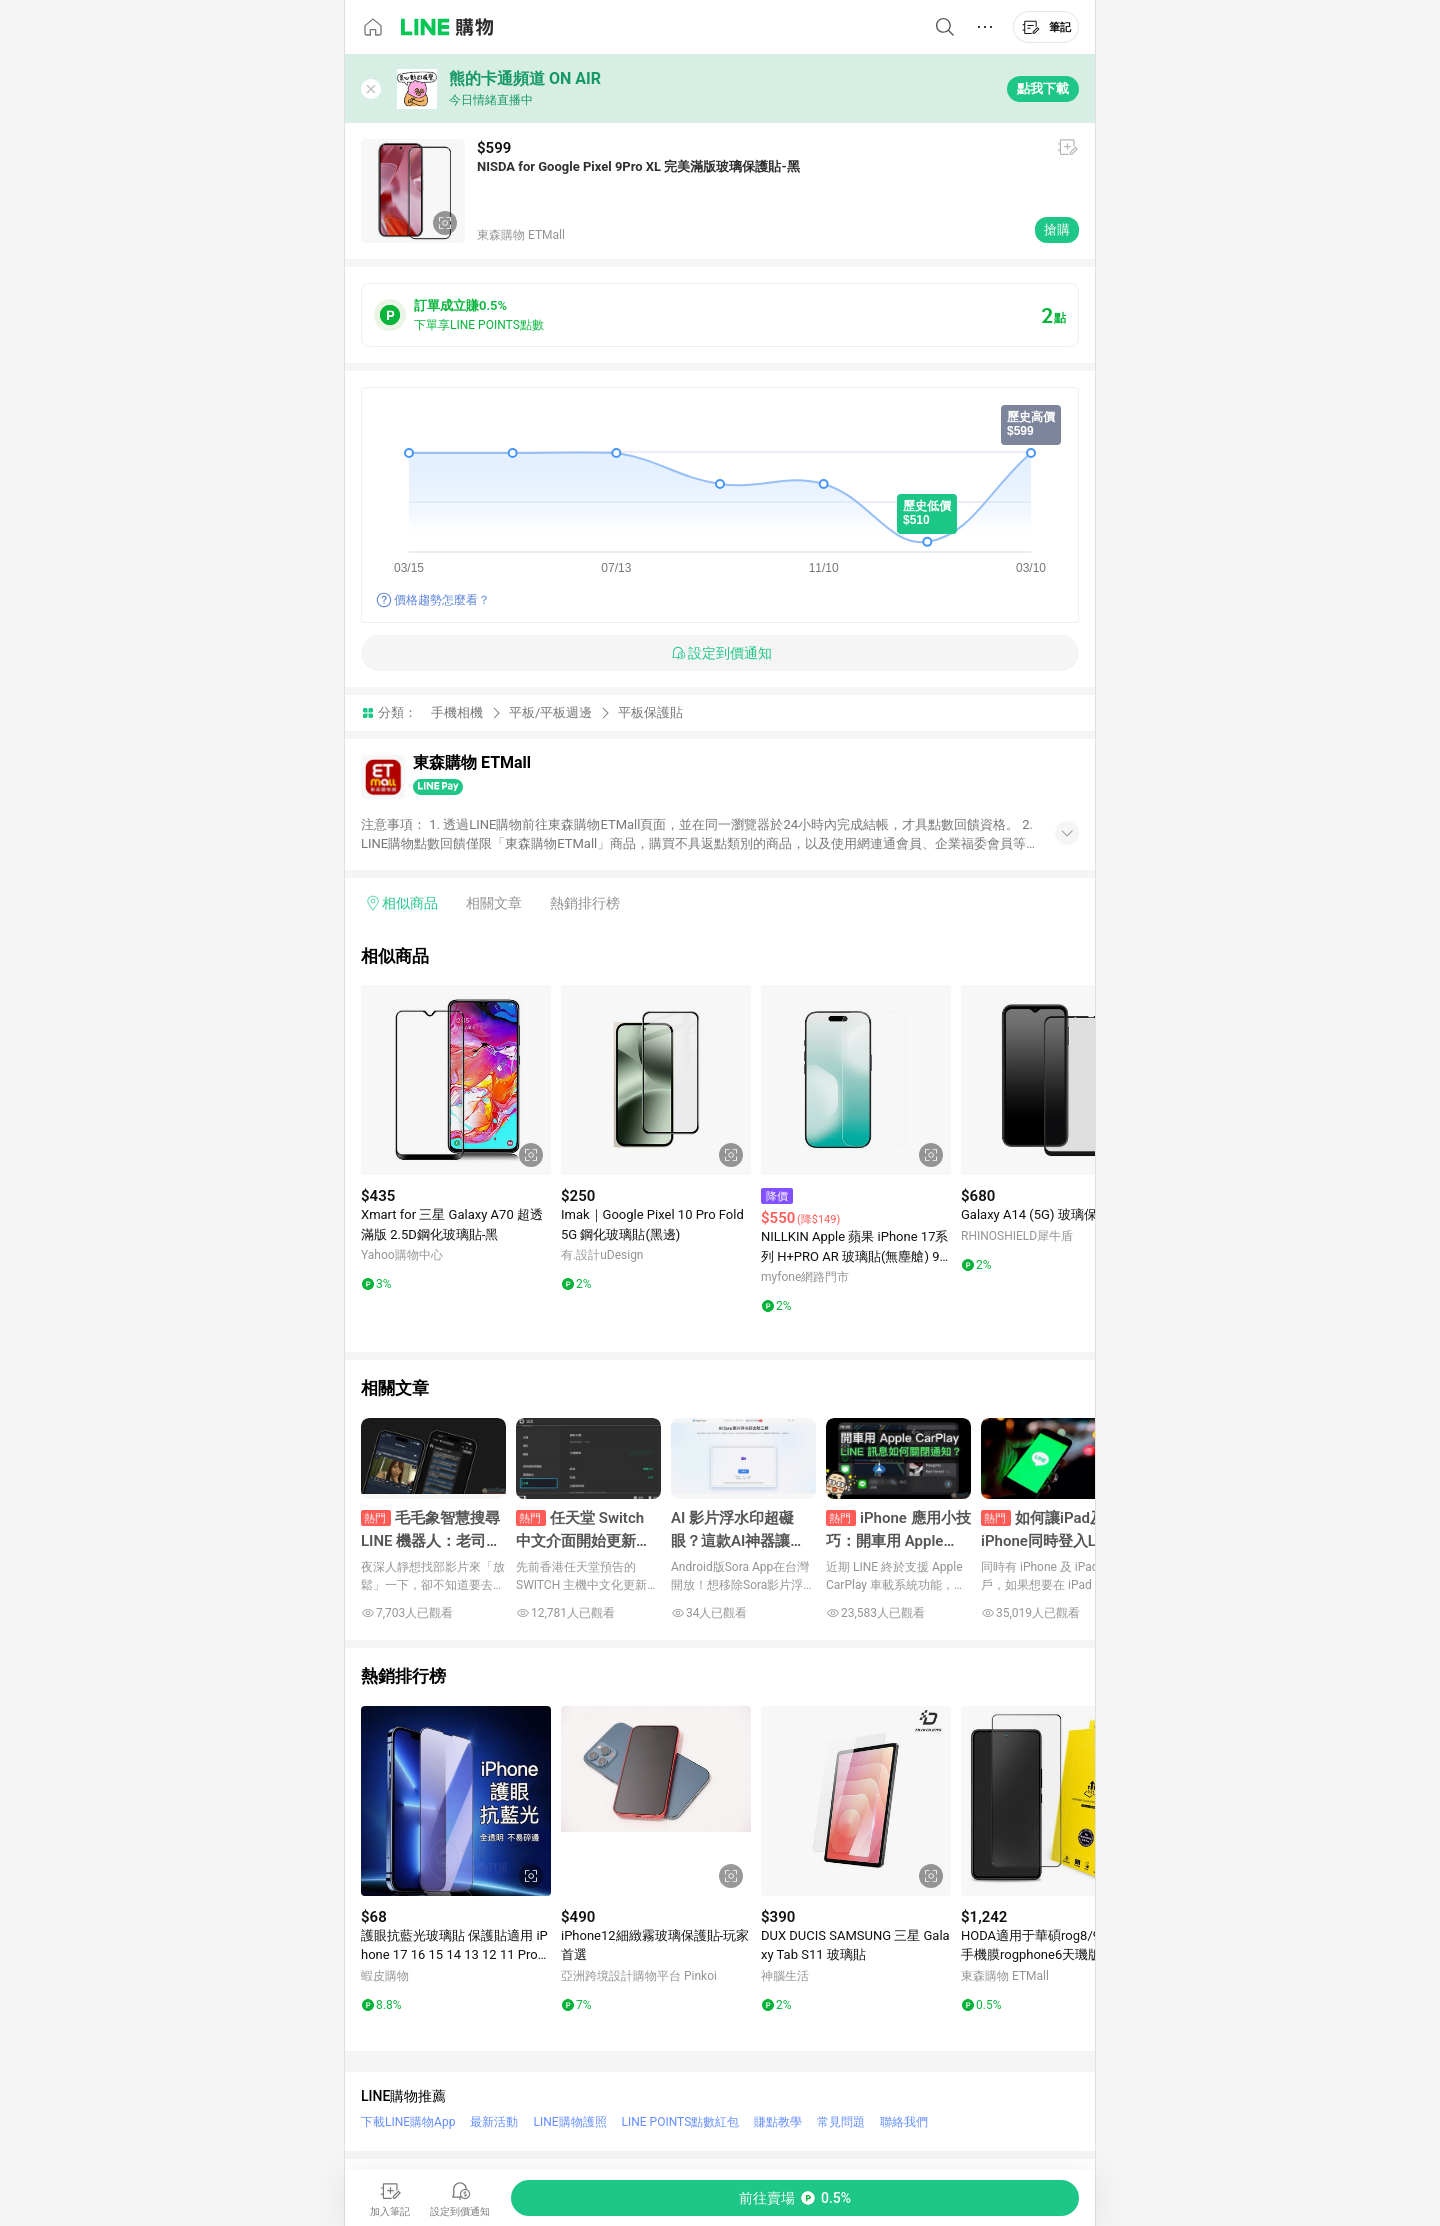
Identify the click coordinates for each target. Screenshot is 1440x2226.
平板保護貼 (650, 712)
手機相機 (457, 712)
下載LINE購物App (408, 2122)
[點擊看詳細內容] (456, 1080)
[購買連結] (795, 2198)
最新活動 (494, 2122)
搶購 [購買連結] (1057, 229)
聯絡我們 (904, 2122)
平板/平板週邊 (550, 712)
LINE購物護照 (569, 2122)
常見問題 (841, 2122)
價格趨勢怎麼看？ (442, 600)
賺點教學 (778, 2122)
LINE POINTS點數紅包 (681, 2122)
